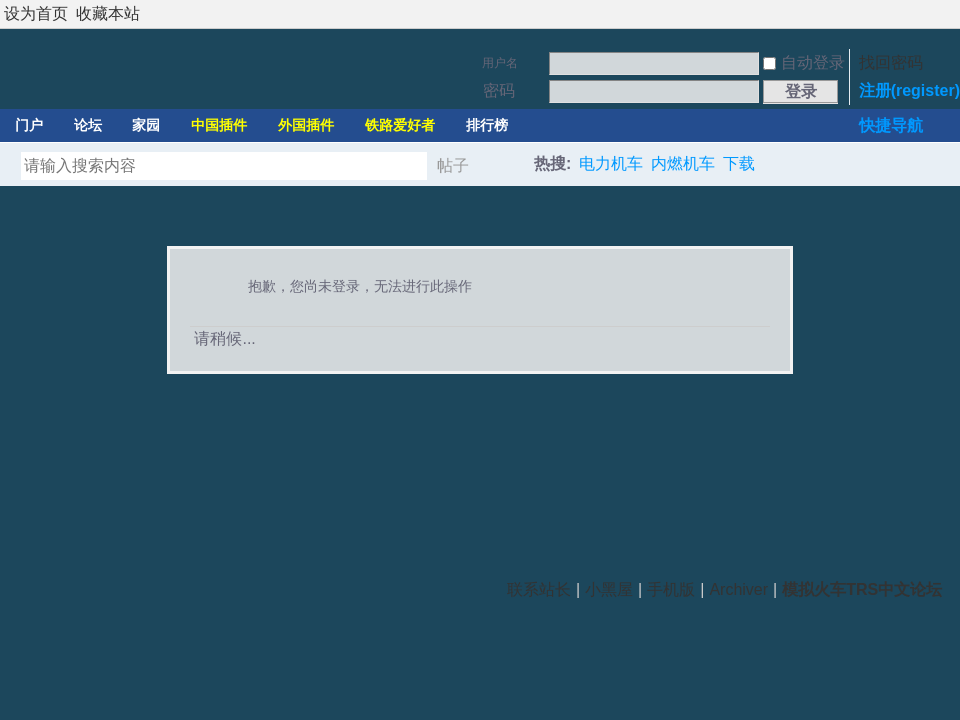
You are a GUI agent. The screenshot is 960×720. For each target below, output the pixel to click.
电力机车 (611, 163)
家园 (146, 125)
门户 (29, 125)
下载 (739, 163)
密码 (499, 90)
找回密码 (891, 62)
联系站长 (539, 589)
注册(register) (909, 90)
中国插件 (219, 125)
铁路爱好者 (400, 125)
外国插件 (306, 125)
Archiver (738, 589)
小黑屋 (609, 589)
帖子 (453, 165)
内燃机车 (683, 163)
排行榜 (487, 125)
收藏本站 (108, 13)
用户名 (500, 63)
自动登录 (804, 62)
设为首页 (36, 13)
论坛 (88, 125)
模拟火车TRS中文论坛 (862, 589)
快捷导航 (891, 125)
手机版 (671, 589)
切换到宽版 (948, 14)
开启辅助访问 (932, 14)
